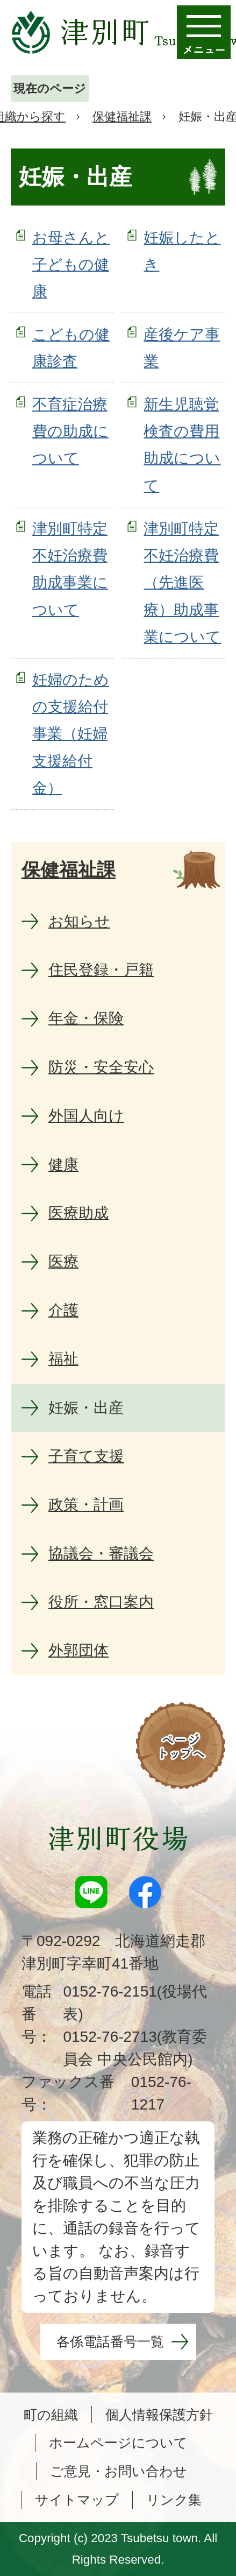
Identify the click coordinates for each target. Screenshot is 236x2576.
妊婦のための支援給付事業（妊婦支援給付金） (70, 734)
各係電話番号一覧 (110, 2341)
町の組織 (51, 2414)
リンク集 (174, 2499)
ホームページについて (118, 2442)
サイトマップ (77, 2499)
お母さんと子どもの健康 (71, 264)
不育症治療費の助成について (70, 431)
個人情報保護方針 (159, 2414)
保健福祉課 (122, 116)
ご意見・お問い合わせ (118, 2471)
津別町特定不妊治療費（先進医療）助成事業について (182, 583)
